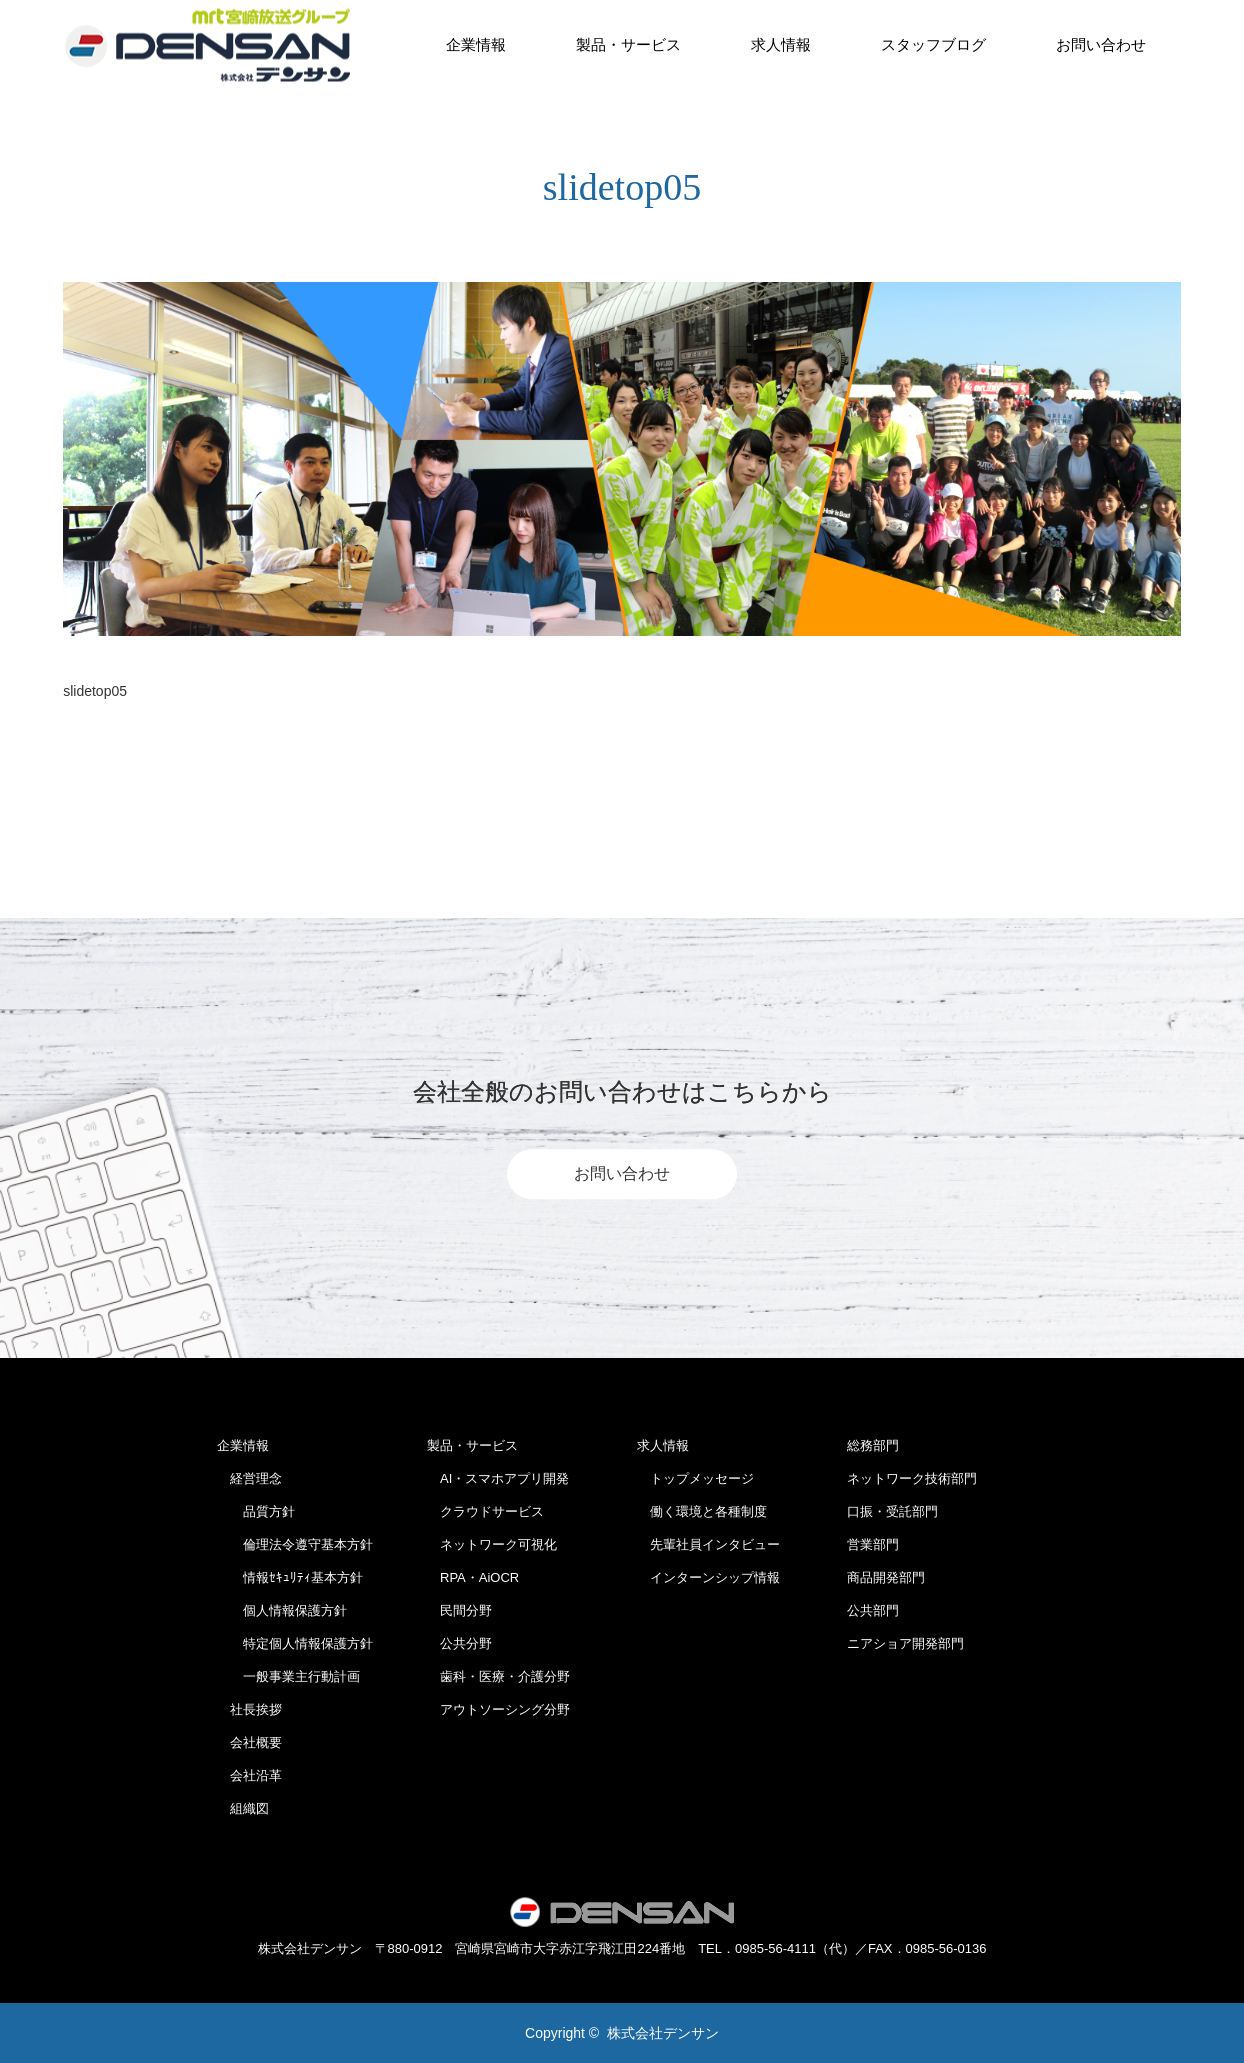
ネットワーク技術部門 (912, 1478)
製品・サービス (628, 44)
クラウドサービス (485, 1511)
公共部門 (873, 1610)
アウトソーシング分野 (498, 1709)
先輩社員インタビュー (708, 1544)
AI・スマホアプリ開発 (498, 1478)
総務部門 (873, 1445)
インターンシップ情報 (708, 1577)
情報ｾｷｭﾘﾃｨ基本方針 (290, 1577)
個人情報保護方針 (282, 1610)
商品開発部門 (886, 1577)
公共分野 (459, 1643)
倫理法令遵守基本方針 (295, 1544)
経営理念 (249, 1478)
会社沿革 (249, 1775)
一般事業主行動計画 (288, 1676)
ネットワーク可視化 (492, 1544)
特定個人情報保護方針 (295, 1643)
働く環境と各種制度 (702, 1511)
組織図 (243, 1808)
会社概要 (249, 1742)
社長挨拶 (249, 1709)
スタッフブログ (933, 44)
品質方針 (256, 1511)
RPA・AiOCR (473, 1577)
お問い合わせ (1101, 44)
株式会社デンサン (663, 2033)
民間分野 (459, 1610)
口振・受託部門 (892, 1511)
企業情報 (476, 44)
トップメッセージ (695, 1478)
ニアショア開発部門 (905, 1643)
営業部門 (873, 1544)
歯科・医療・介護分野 (498, 1676)
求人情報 (781, 44)
